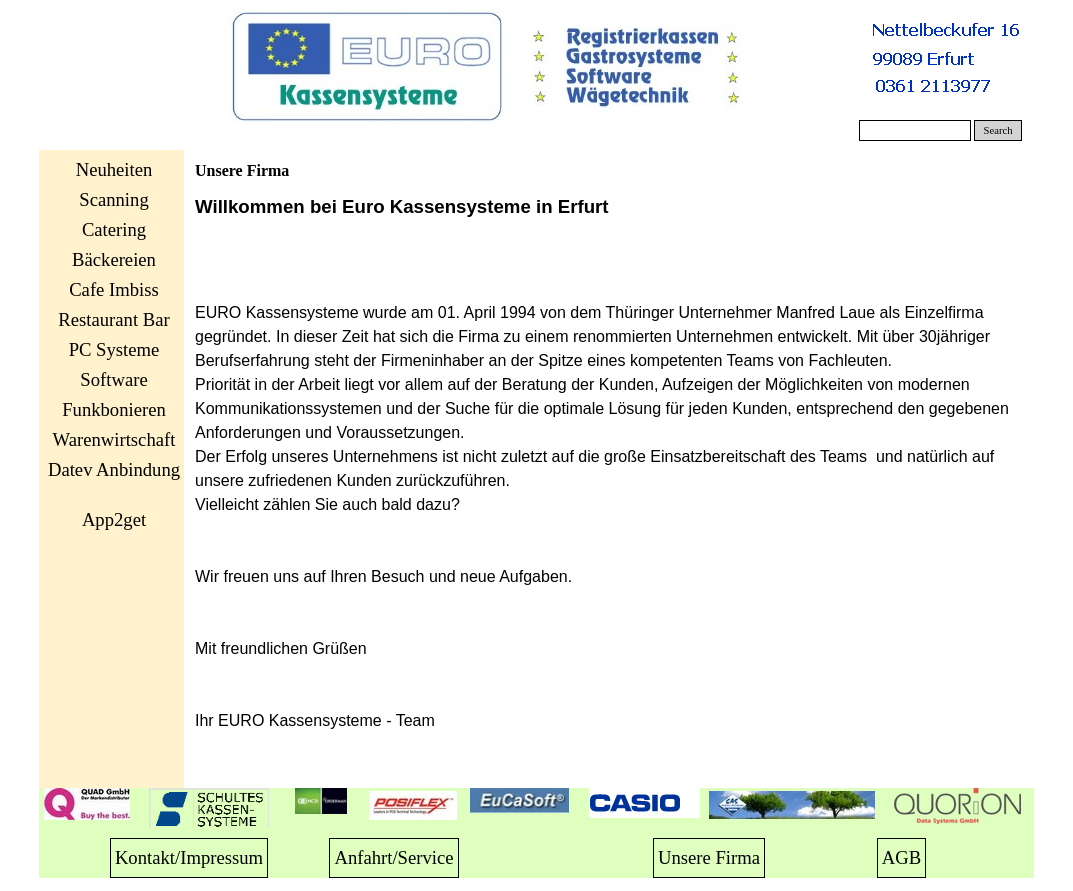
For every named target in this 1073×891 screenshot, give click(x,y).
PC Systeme (114, 349)
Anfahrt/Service (393, 857)
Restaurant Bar (113, 319)
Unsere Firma (709, 857)
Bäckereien (114, 259)
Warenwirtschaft (114, 439)
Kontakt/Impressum (189, 857)
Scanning (113, 199)
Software (113, 379)
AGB (901, 857)
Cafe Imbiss (114, 289)
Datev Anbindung (114, 469)
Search (998, 130)
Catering (114, 229)
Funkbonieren (114, 409)
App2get (114, 519)
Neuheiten (114, 169)
